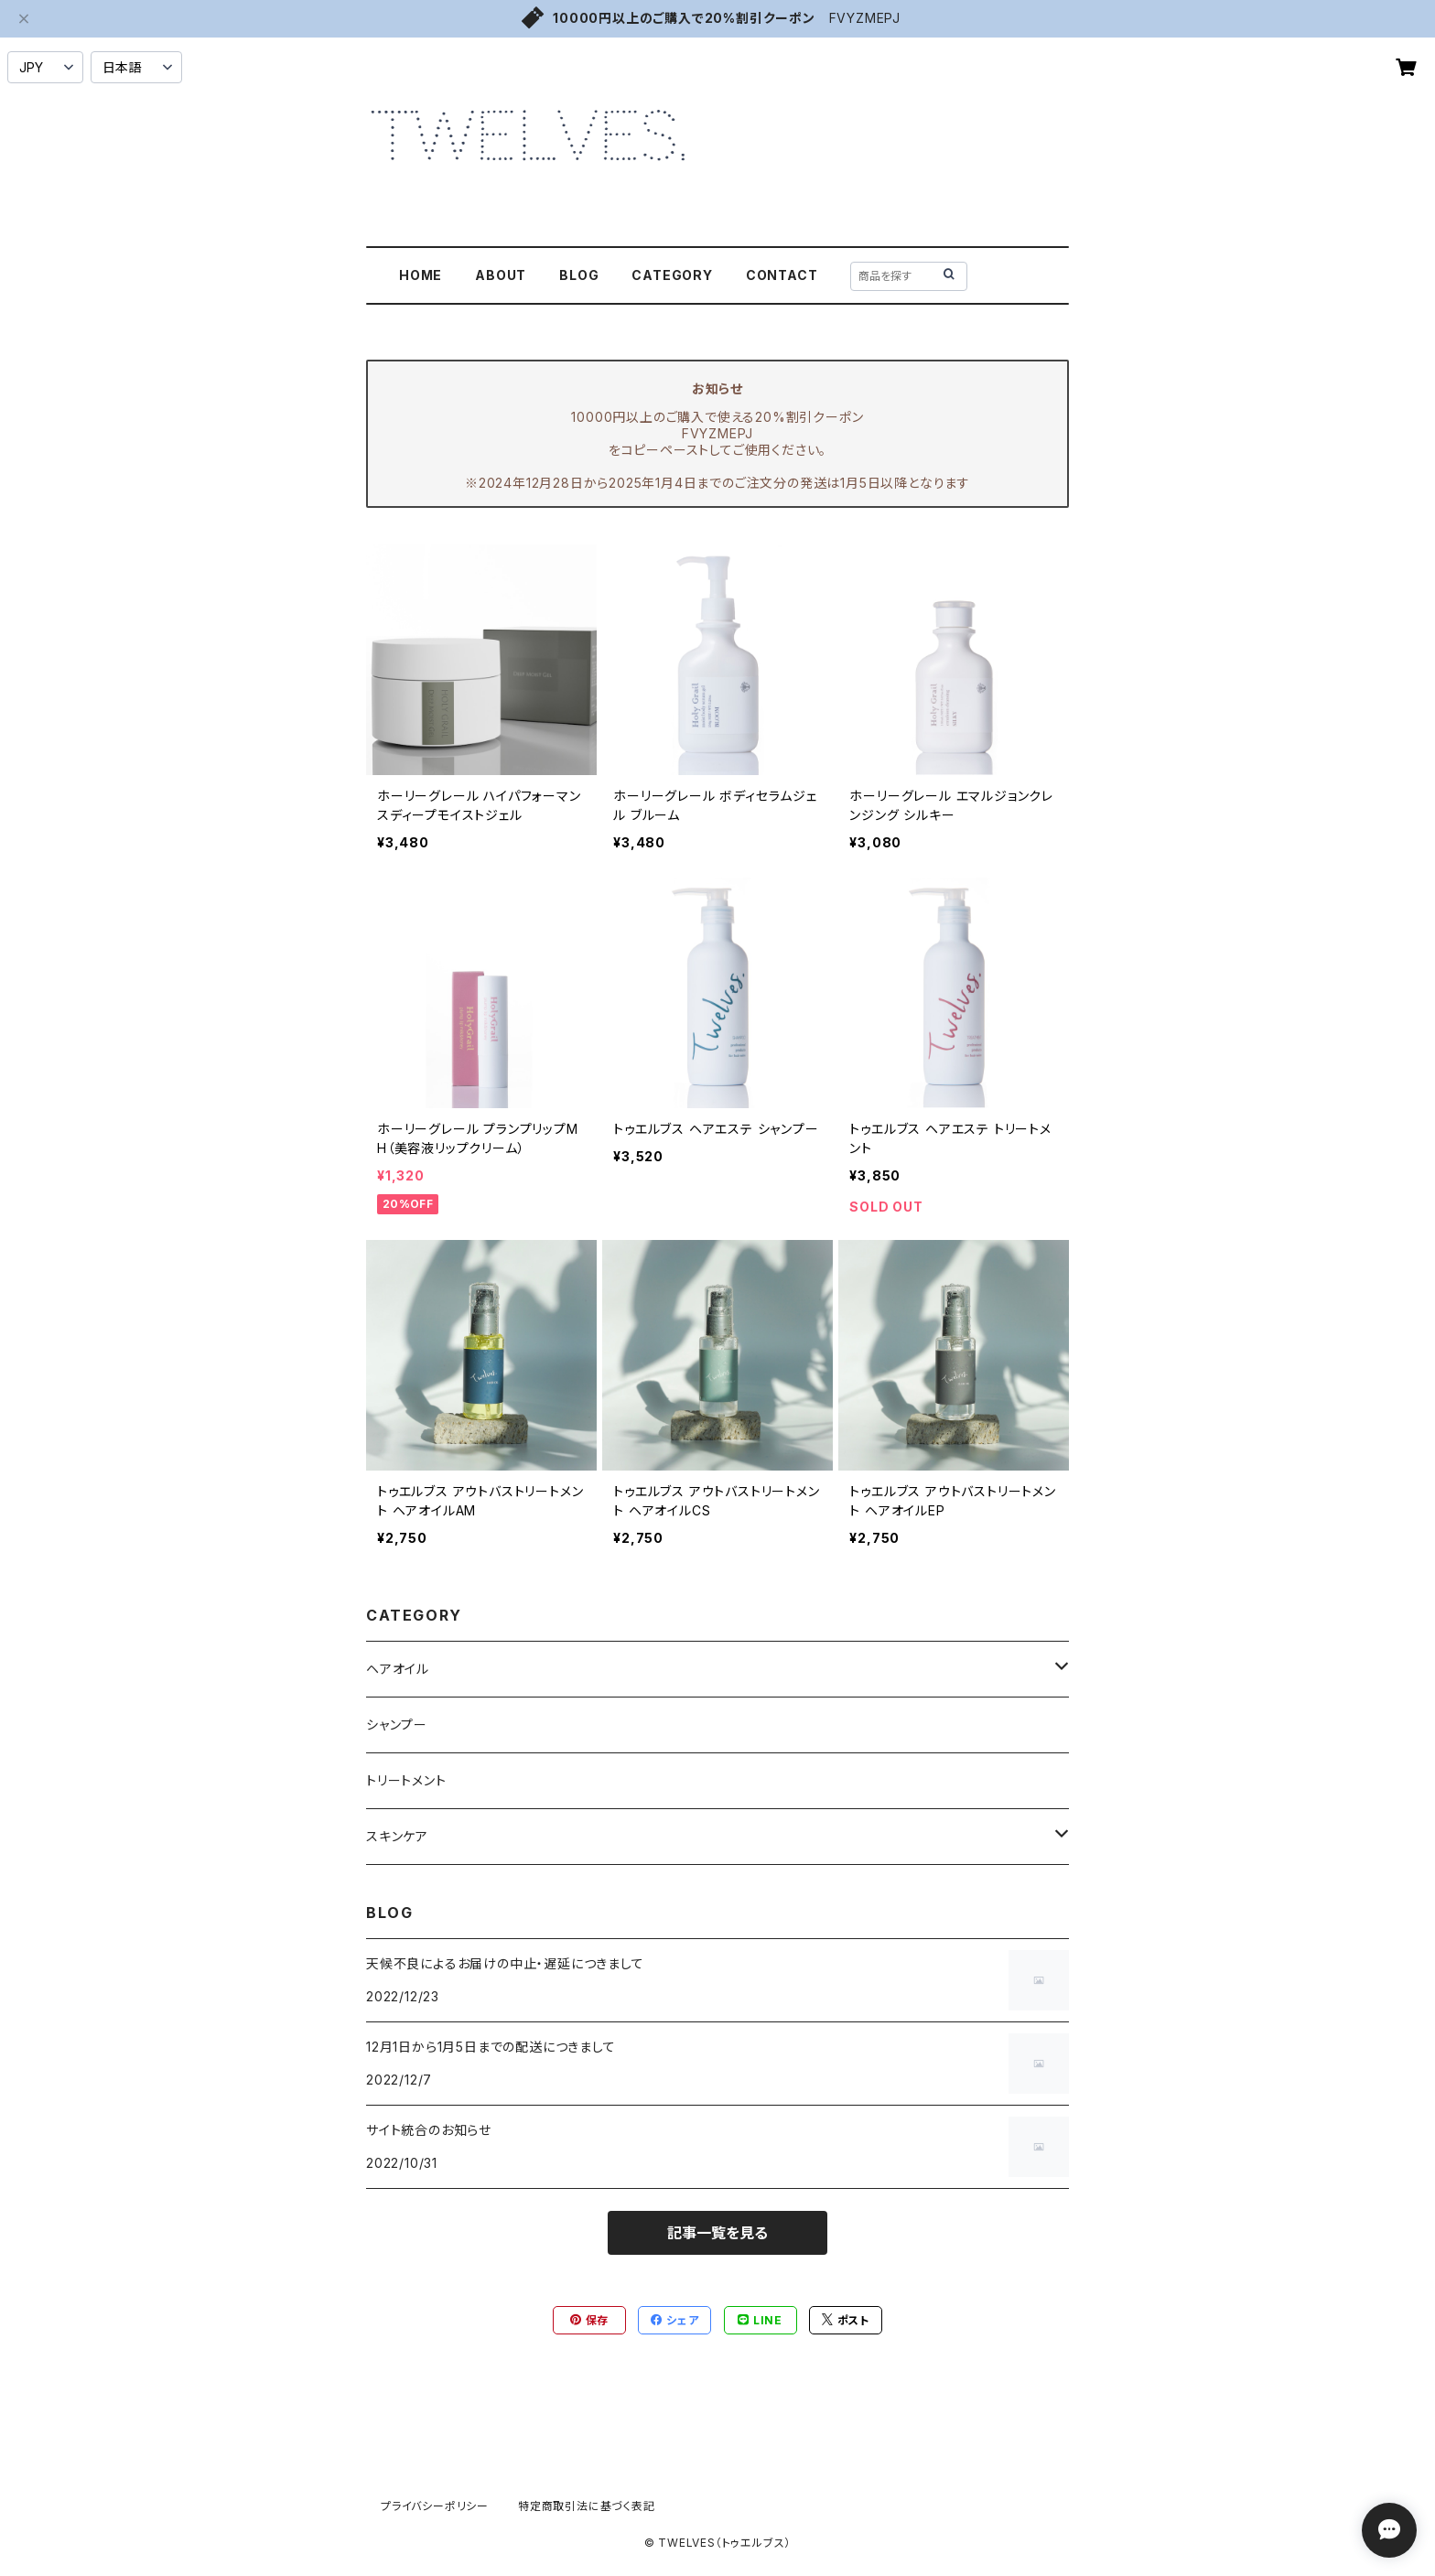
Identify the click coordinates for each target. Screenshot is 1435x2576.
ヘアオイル (397, 1668)
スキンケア (397, 1836)
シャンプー (396, 1724)
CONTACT (782, 275)
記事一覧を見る (717, 2233)
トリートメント (406, 1780)
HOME (420, 275)
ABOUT (500, 275)
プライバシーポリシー (435, 2506)
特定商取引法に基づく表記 (586, 2506)
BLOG (579, 275)
